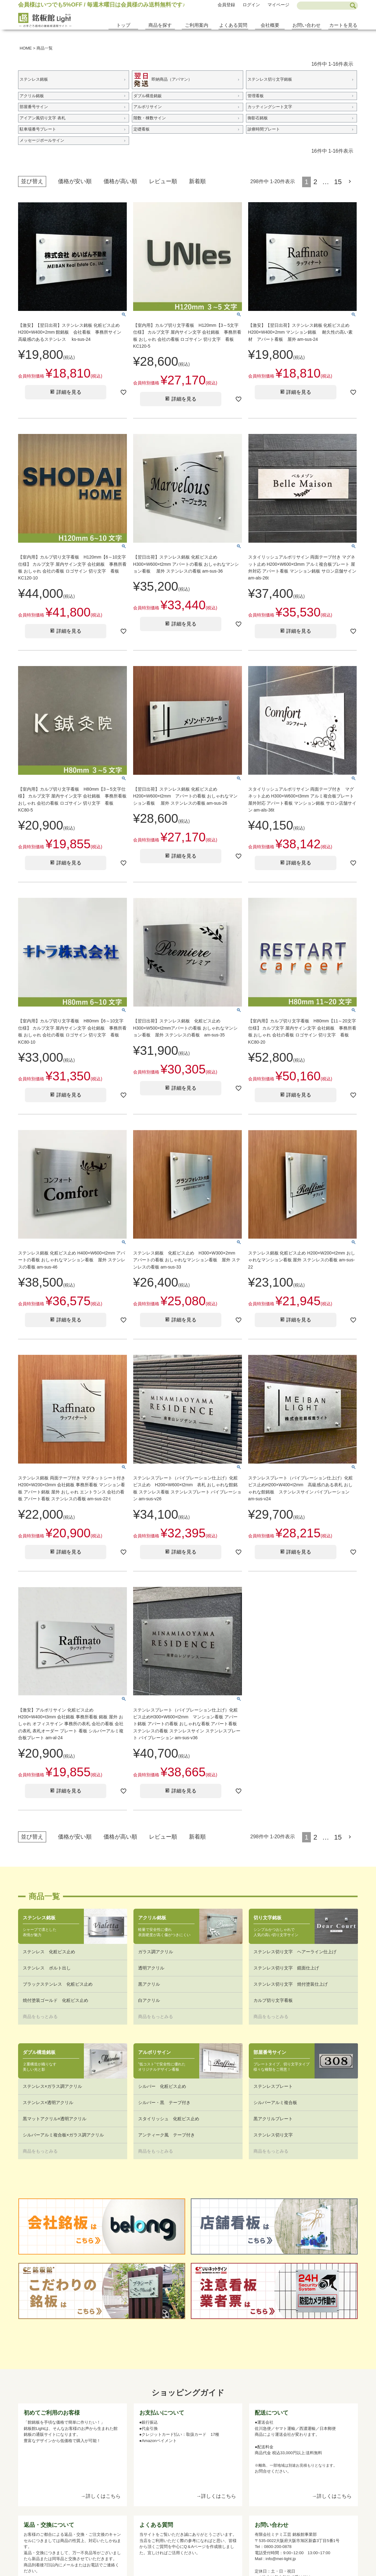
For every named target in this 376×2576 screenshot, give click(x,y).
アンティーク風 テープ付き (166, 2134)
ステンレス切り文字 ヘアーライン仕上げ (294, 1951)
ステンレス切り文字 (273, 2134)
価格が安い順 (75, 181)
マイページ (278, 4)
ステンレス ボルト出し (47, 1967)
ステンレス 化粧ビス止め (49, 1951)
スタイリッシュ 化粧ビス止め (168, 2118)
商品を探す (160, 25)
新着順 (197, 181)
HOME (26, 48)
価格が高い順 (120, 181)
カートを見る (343, 25)
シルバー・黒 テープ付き (164, 2102)
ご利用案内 (196, 25)
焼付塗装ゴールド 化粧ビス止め (55, 2000)
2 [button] (315, 182)
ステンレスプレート (273, 2086)
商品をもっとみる (40, 2016)
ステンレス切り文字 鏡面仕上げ (286, 1967)
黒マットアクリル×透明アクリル (54, 2118)
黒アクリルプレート (273, 2118)
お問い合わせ (306, 25)
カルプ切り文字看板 (273, 2000)
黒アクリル (149, 1984)
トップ (123, 25)
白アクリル (149, 2000)
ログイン (251, 4)
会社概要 (270, 25)
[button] (351, 181)
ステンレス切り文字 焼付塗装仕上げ (290, 1984)
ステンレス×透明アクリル (48, 2102)
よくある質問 (233, 25)
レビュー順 (163, 181)
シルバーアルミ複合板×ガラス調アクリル (63, 2134)
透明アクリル (151, 1967)
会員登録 (226, 4)
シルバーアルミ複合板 (275, 2102)
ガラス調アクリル (155, 1951)
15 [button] (338, 182)
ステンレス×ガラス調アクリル (52, 2086)
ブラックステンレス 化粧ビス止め (58, 1984)
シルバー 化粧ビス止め (162, 2086)
